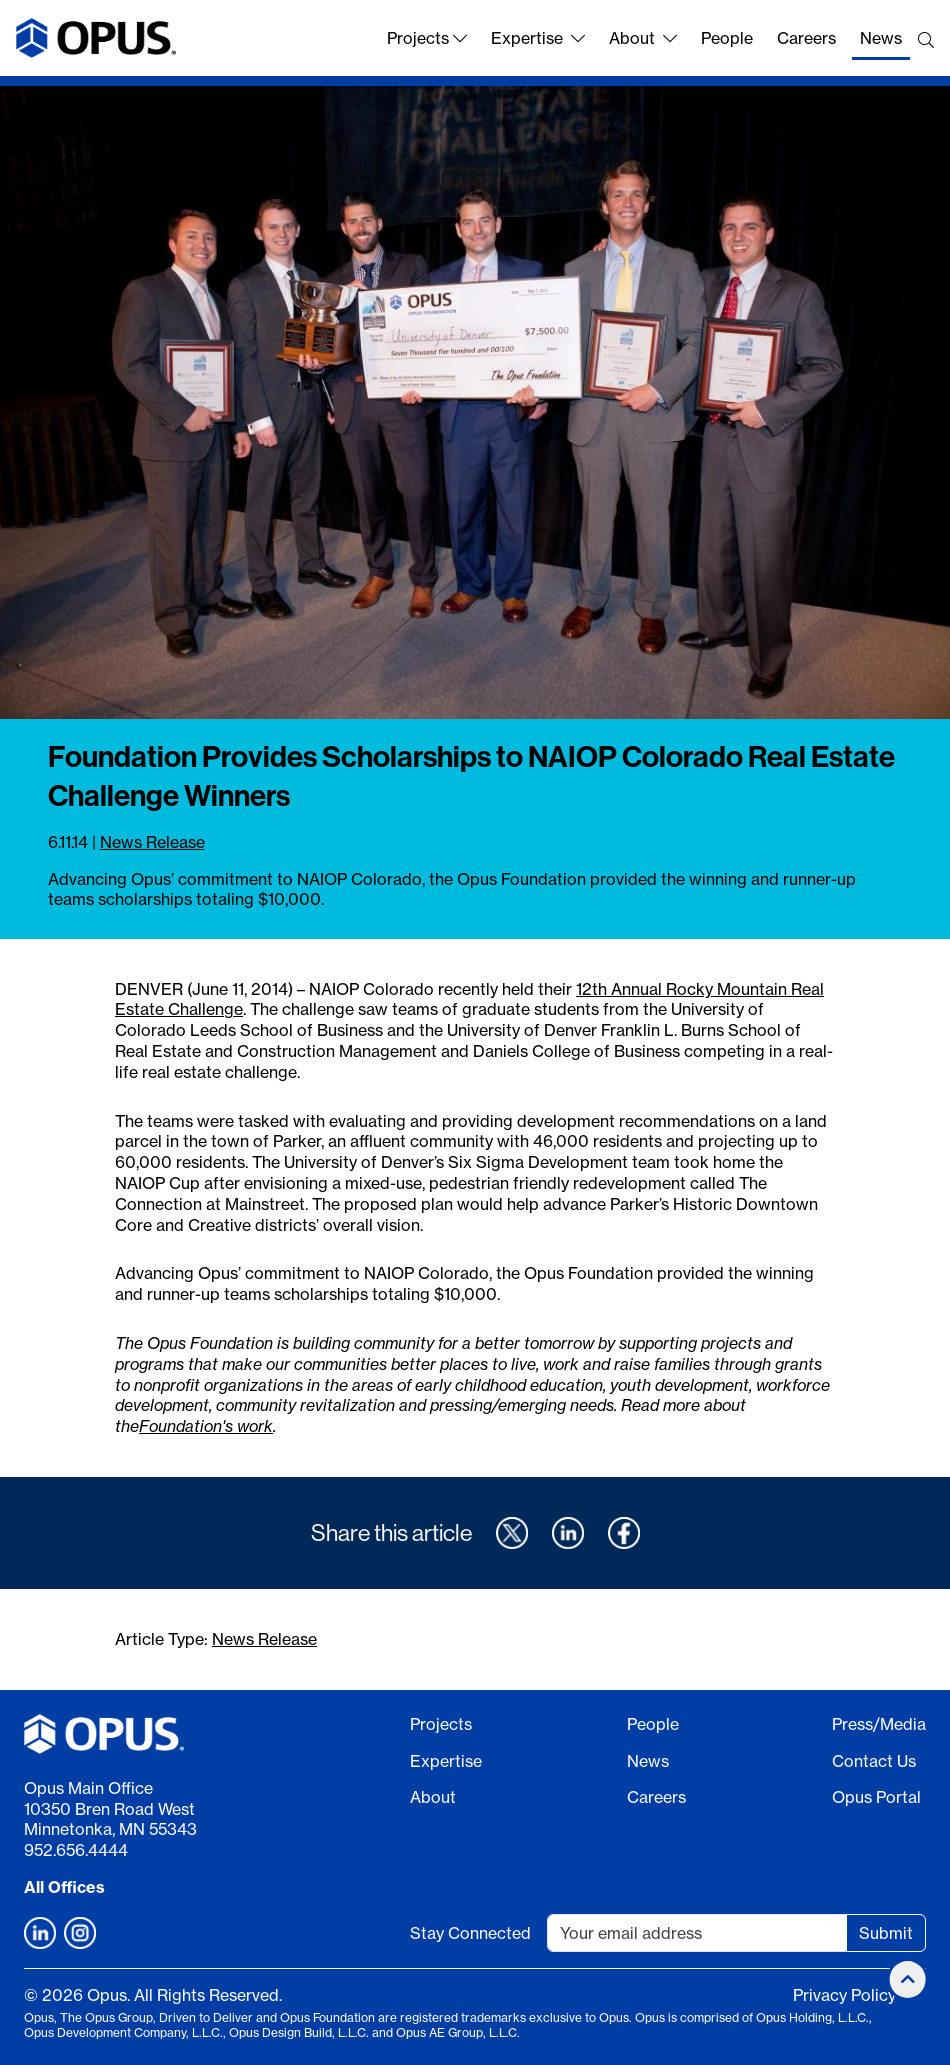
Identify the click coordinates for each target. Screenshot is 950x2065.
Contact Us (874, 1761)
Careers (806, 38)
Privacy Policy (844, 1995)
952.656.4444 (76, 1850)
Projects (427, 38)
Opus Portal (876, 1797)
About (643, 38)
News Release (152, 842)
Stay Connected (470, 1933)
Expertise (538, 38)
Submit (886, 1933)
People (727, 38)
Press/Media (879, 1724)
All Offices (64, 1887)
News (881, 38)
